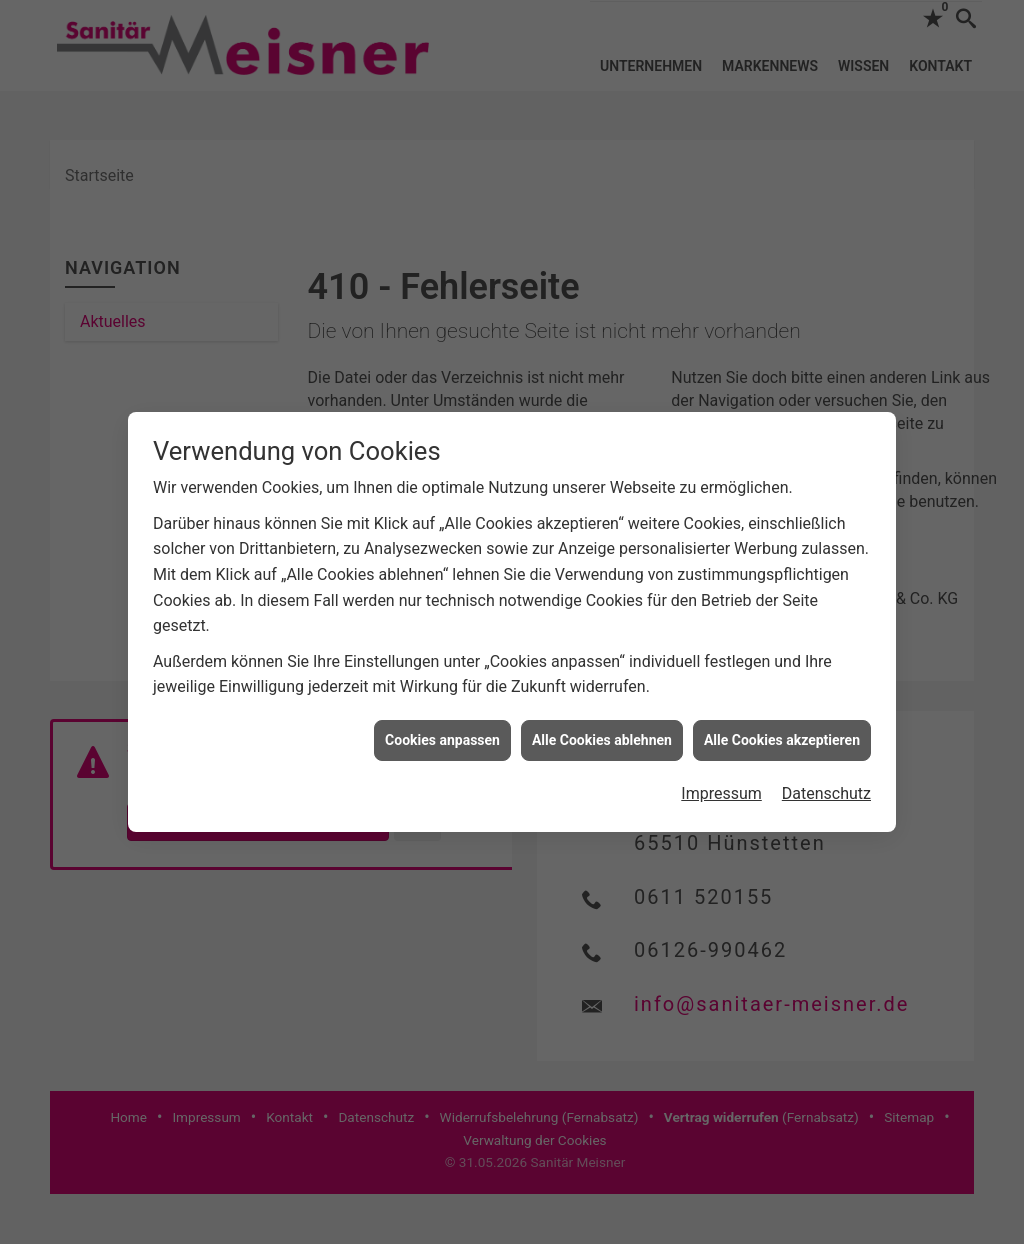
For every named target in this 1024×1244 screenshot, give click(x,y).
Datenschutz (826, 793)
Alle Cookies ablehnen (602, 740)
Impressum (721, 793)
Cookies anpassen (442, 740)
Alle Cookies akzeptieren (782, 740)
